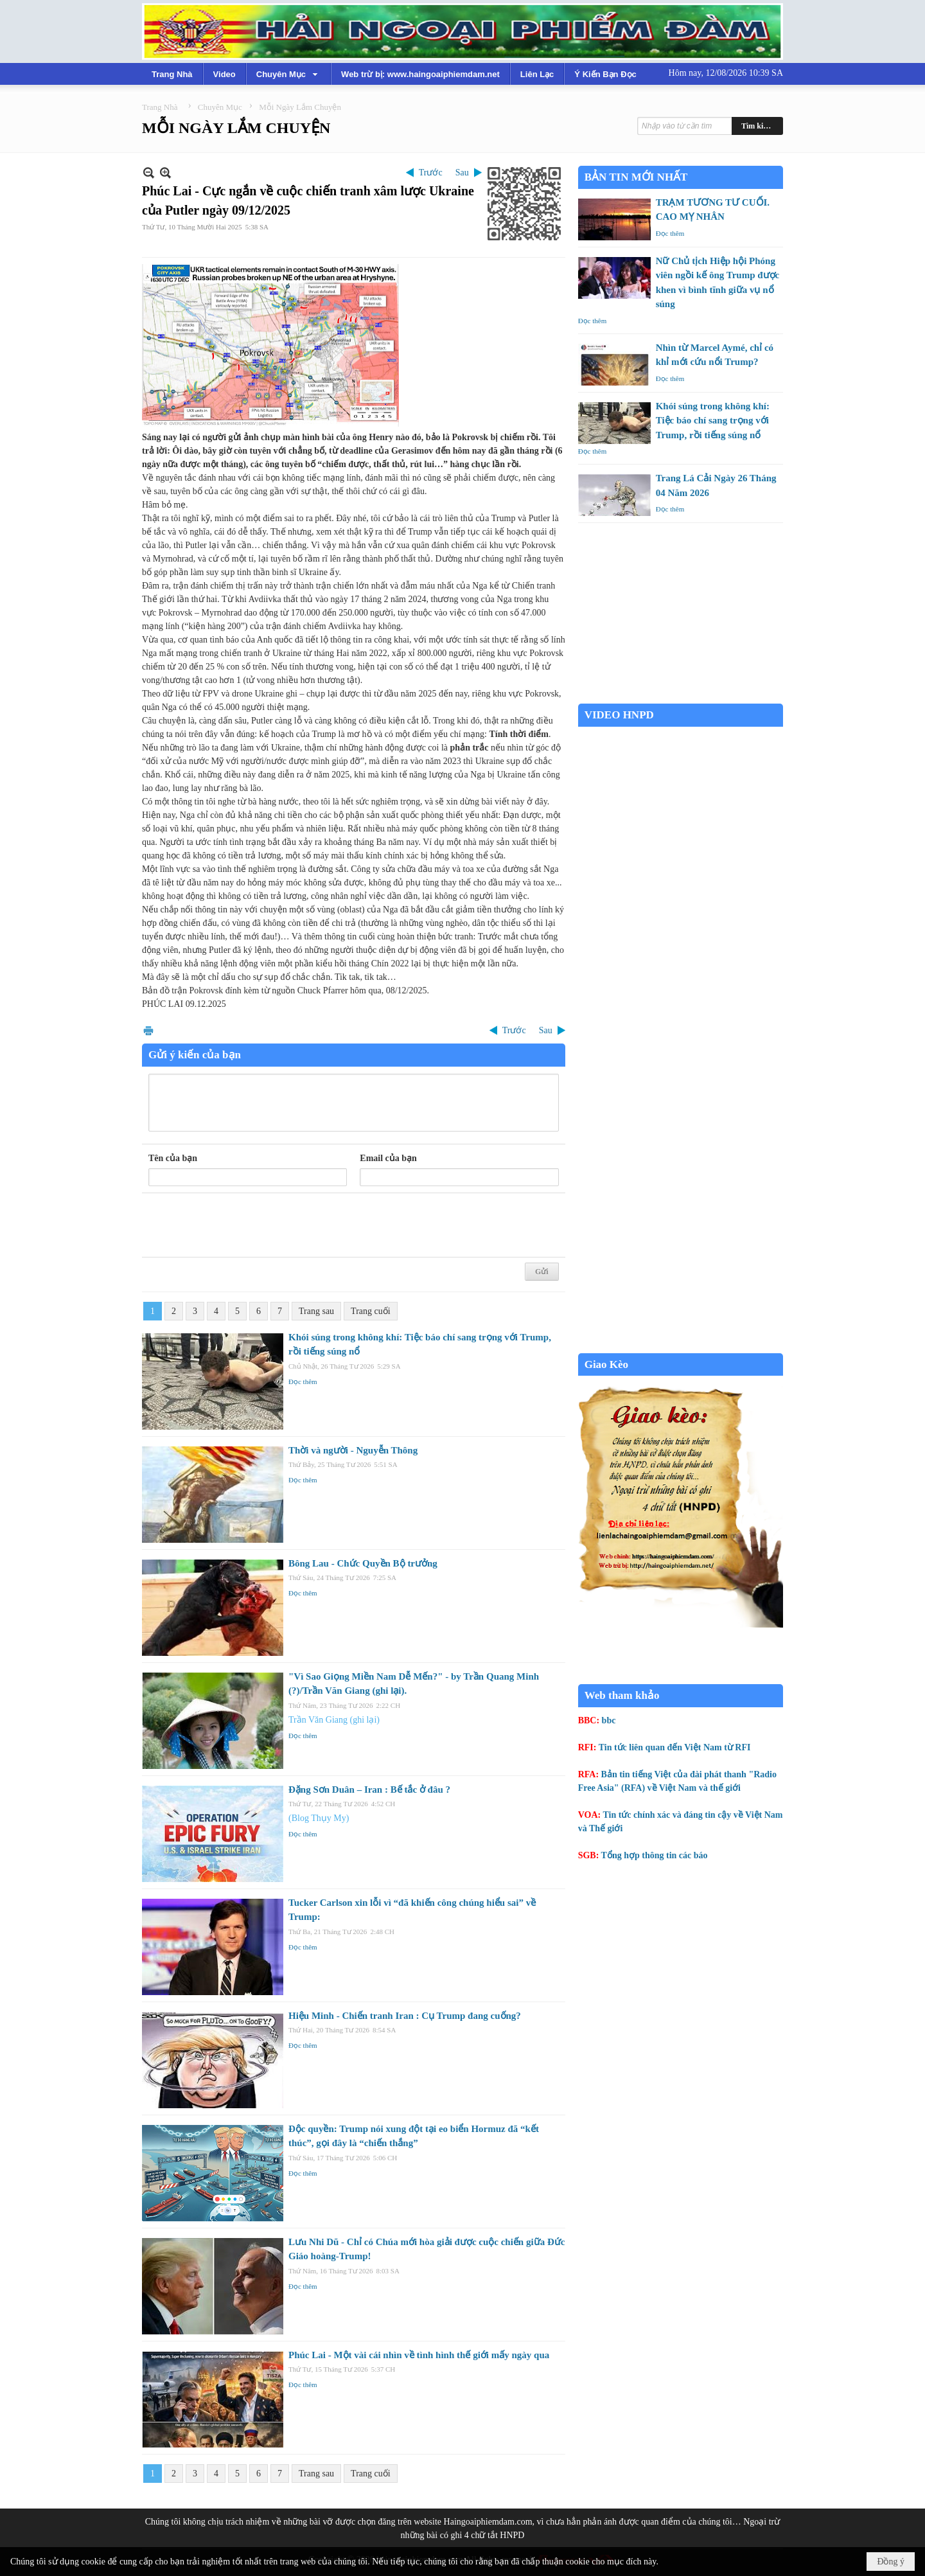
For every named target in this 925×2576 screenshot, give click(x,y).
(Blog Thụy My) (318, 1818)
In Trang (148, 1030)
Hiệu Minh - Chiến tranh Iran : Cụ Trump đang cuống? (404, 2016)
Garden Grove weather (680, 697)
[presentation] (246, 1225)
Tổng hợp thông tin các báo (654, 1855)
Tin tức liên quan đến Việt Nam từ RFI (675, 1747)
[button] (288, 74)
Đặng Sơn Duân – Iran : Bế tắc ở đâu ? (369, 1789)
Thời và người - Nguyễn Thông (353, 1450)
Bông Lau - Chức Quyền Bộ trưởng (362, 1563)
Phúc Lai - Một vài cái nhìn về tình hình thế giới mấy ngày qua (418, 2355)
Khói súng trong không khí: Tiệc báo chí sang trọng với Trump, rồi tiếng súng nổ (713, 420)
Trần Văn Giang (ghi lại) (334, 1720)
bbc (609, 1720)
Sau (462, 172)
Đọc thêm (302, 1381)
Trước (431, 172)
